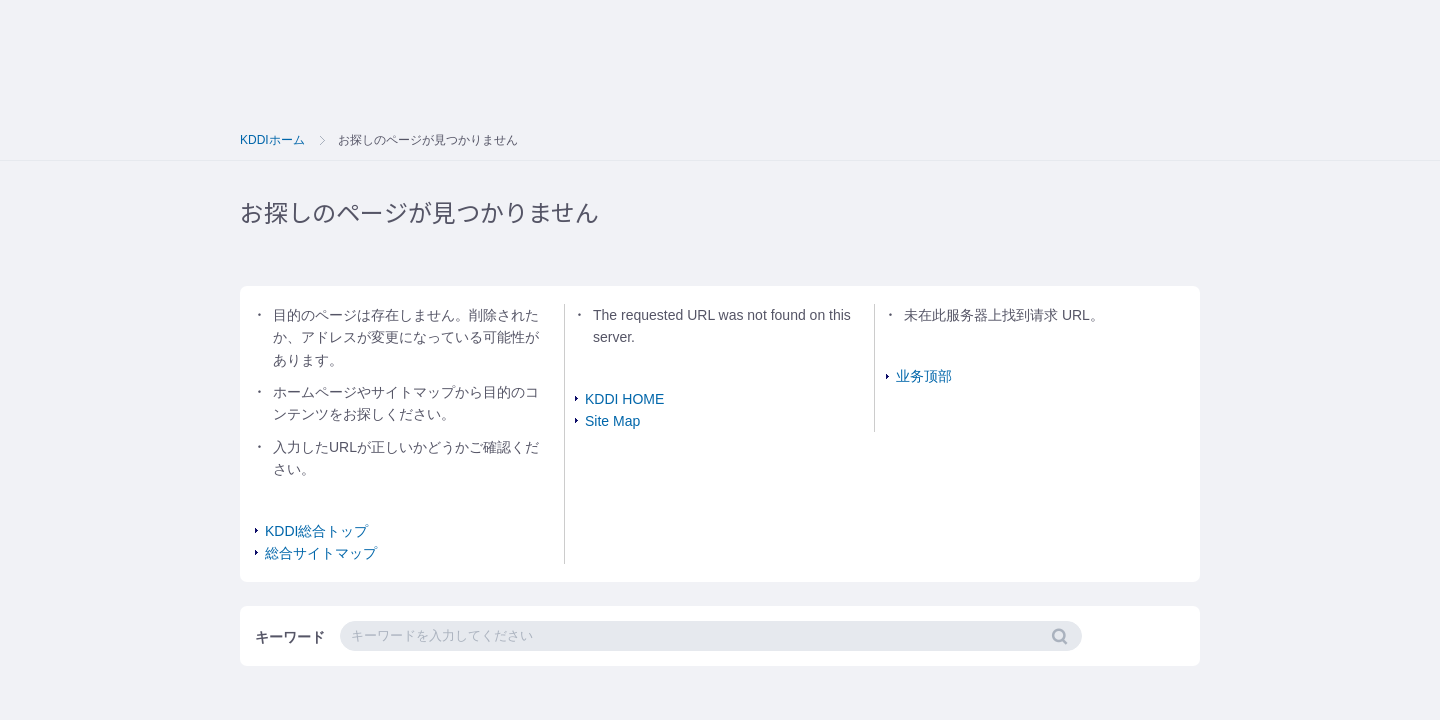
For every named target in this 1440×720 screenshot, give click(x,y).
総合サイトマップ (321, 553)
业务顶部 (924, 376)
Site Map (612, 421)
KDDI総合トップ (316, 531)
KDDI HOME (624, 399)
